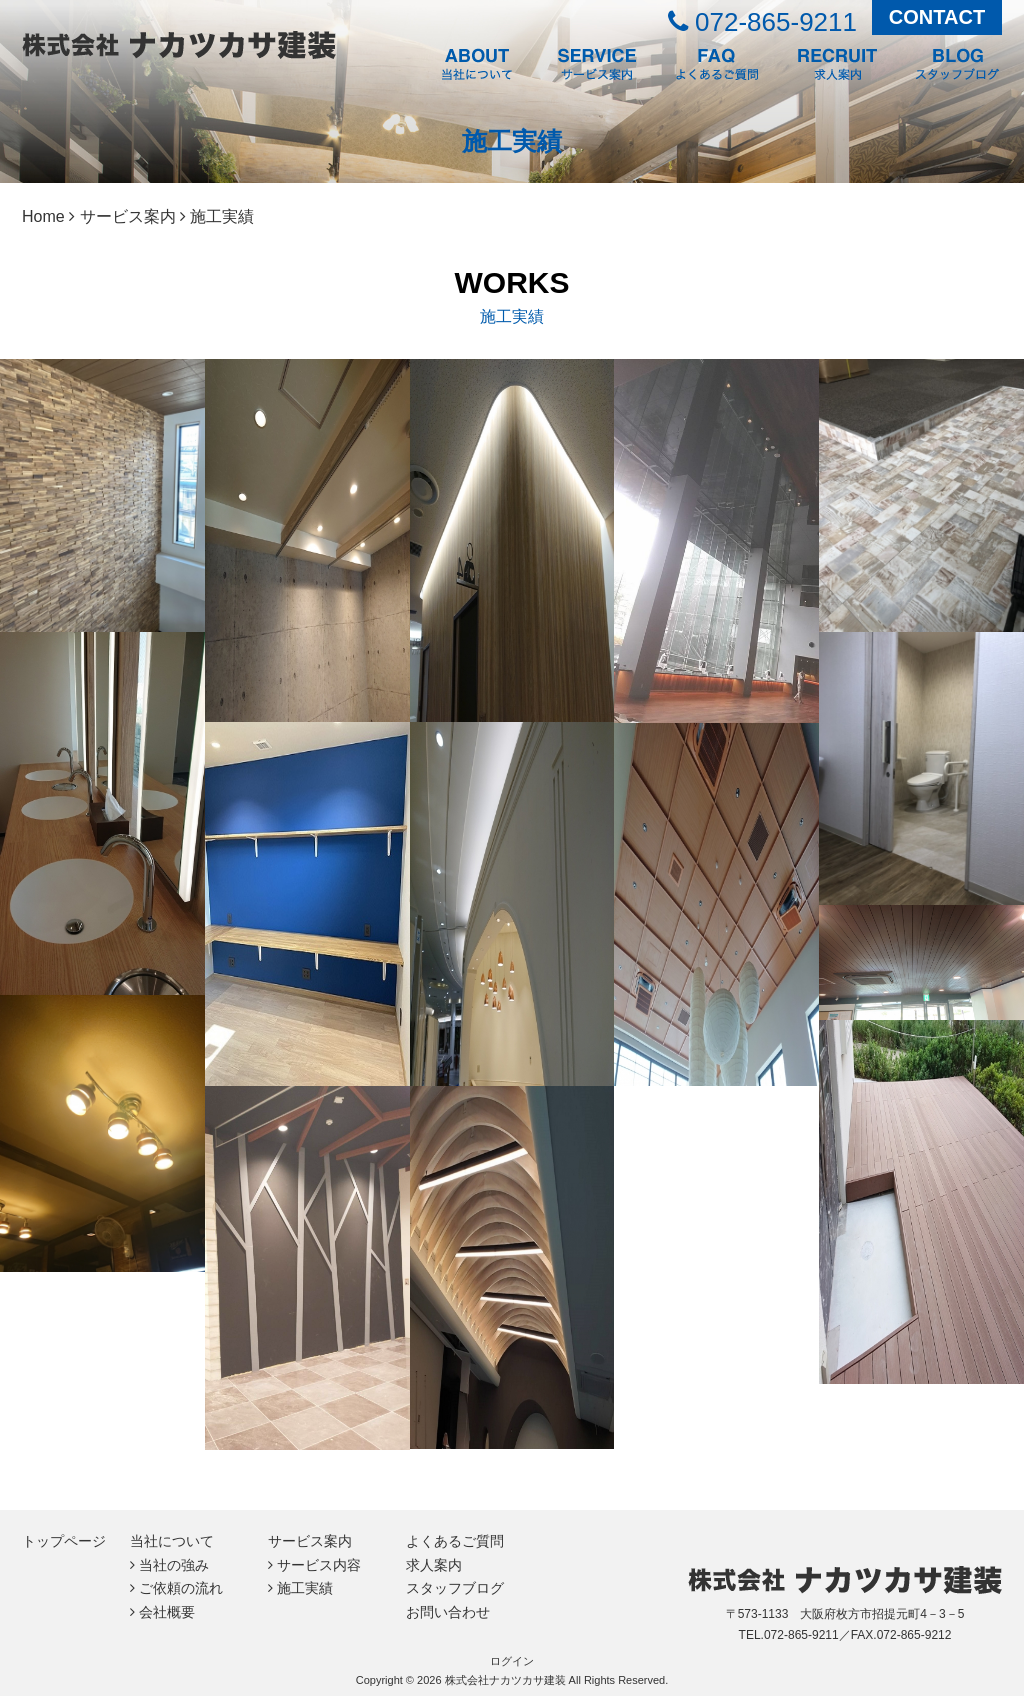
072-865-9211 (762, 22)
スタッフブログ (455, 1588)
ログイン (512, 1661)
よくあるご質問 (455, 1541)
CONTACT (937, 17)
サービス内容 (319, 1565)
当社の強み (174, 1565)
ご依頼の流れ (181, 1588)
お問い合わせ (448, 1612)
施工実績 (305, 1588)
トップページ (64, 1541)
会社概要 (167, 1612)
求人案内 (434, 1565)
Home (43, 216)
